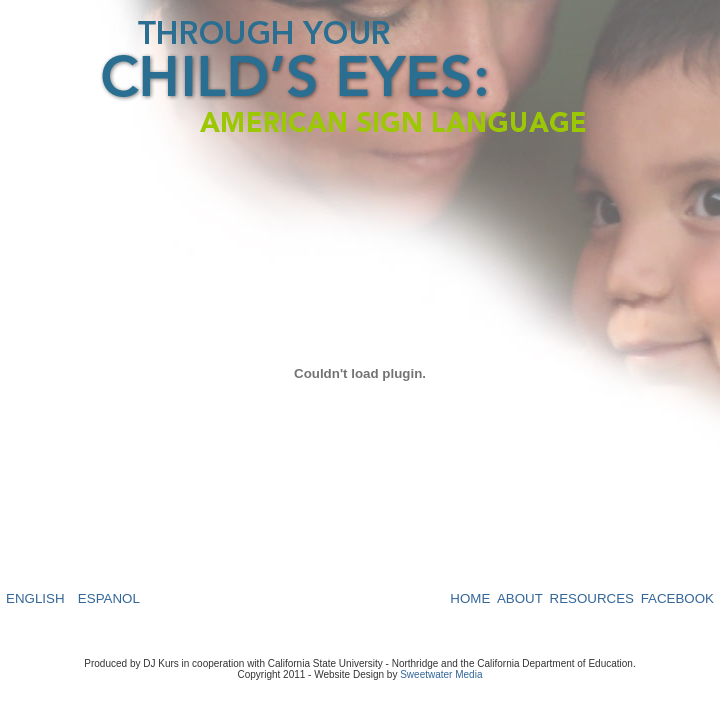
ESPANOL (109, 598)
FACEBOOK (677, 598)
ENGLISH (35, 598)
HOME (470, 598)
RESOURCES (592, 598)
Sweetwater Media (441, 674)
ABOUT (520, 598)
